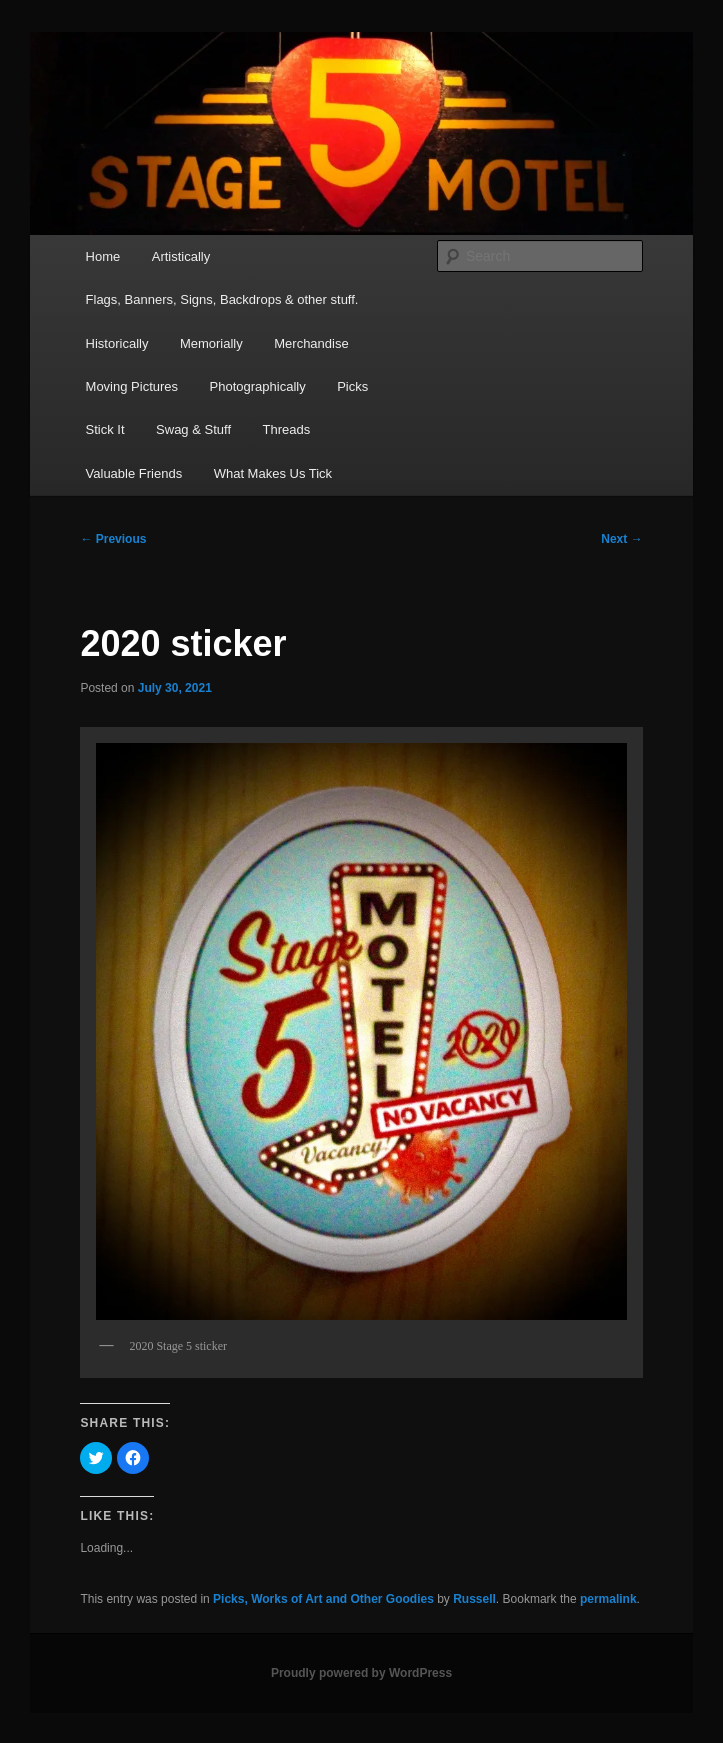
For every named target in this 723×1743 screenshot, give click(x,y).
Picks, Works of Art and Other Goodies (323, 1599)
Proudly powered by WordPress (361, 1673)
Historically (117, 343)
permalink (608, 1599)
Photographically (258, 386)
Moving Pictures (132, 386)
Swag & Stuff (193, 429)
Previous (113, 539)
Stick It (105, 429)
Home (103, 256)
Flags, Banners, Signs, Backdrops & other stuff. (222, 299)
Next (621, 539)
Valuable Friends (134, 473)
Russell (474, 1599)
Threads (287, 429)
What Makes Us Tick (273, 473)
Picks (352, 386)
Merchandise (311, 343)
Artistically (181, 256)
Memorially (211, 343)
